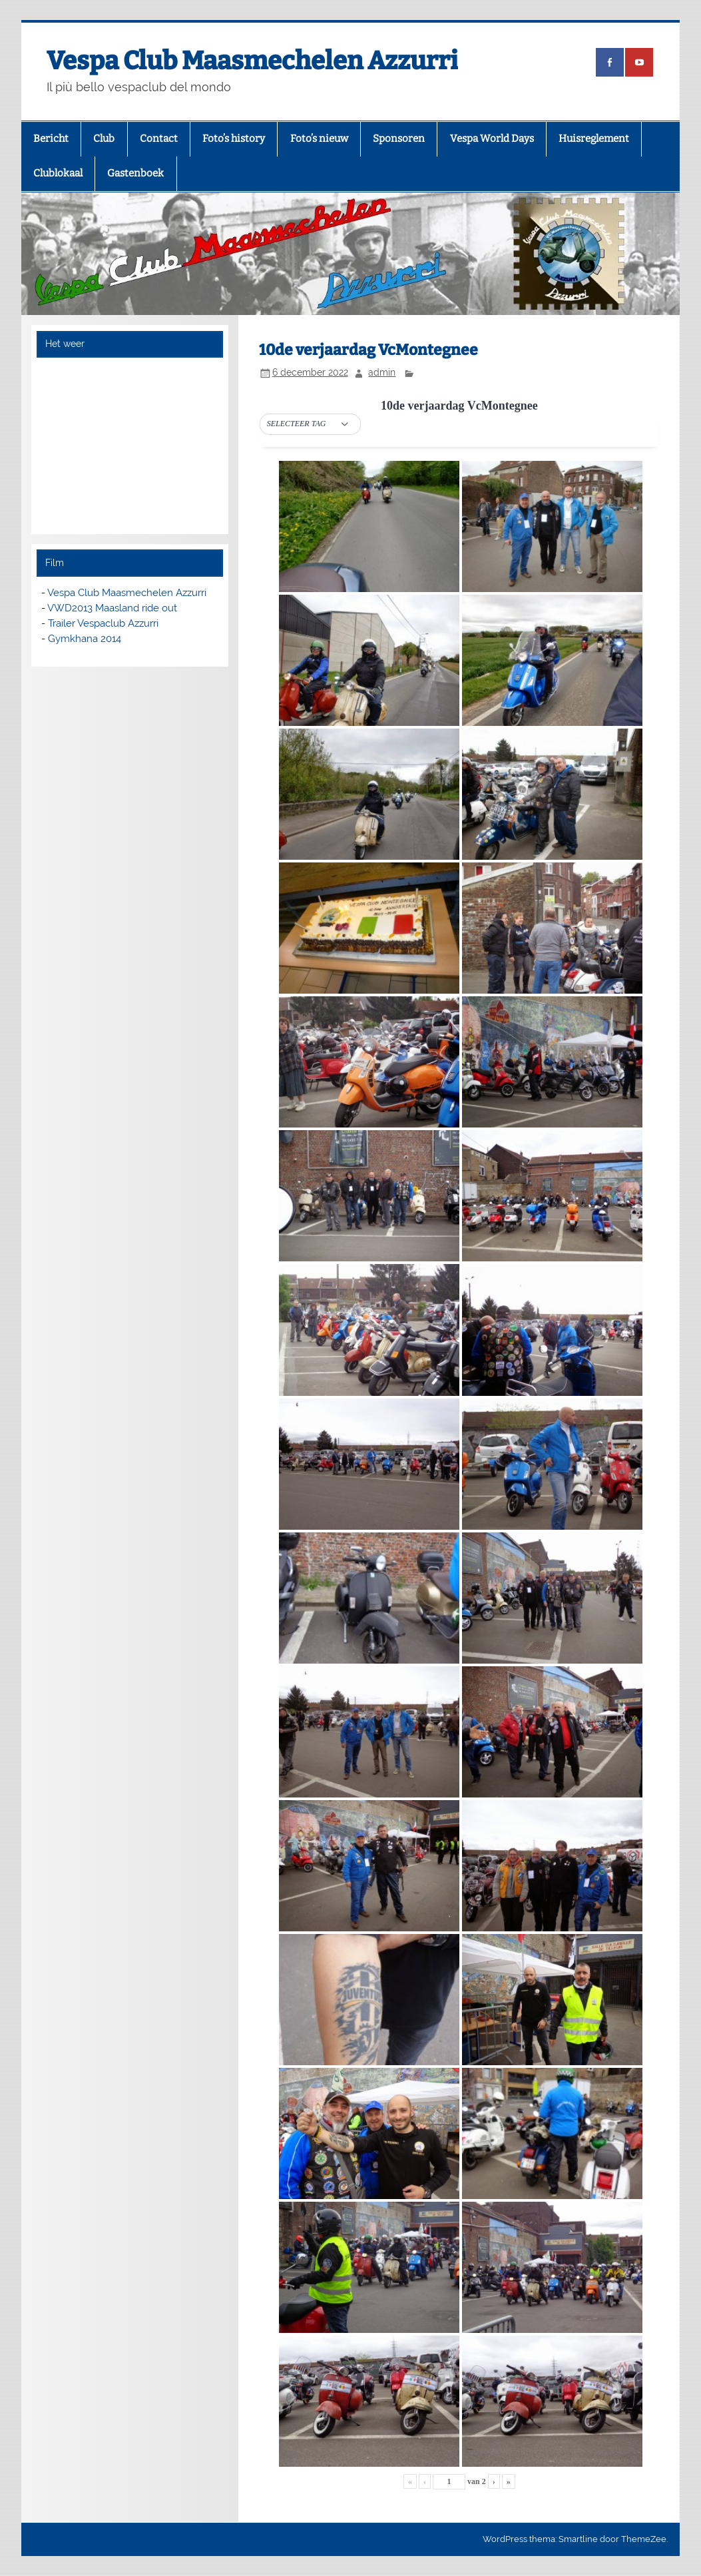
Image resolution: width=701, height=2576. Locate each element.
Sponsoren (399, 139)
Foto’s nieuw (319, 139)
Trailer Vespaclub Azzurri (103, 623)
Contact (159, 139)
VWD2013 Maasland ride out (112, 608)
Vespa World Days (492, 139)
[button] (310, 424)
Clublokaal (58, 173)
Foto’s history (233, 139)
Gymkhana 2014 (84, 639)
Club (104, 139)
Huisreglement (594, 139)
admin (381, 372)
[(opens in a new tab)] (610, 62)
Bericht (51, 139)
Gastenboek (135, 173)
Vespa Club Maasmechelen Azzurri (252, 60)
